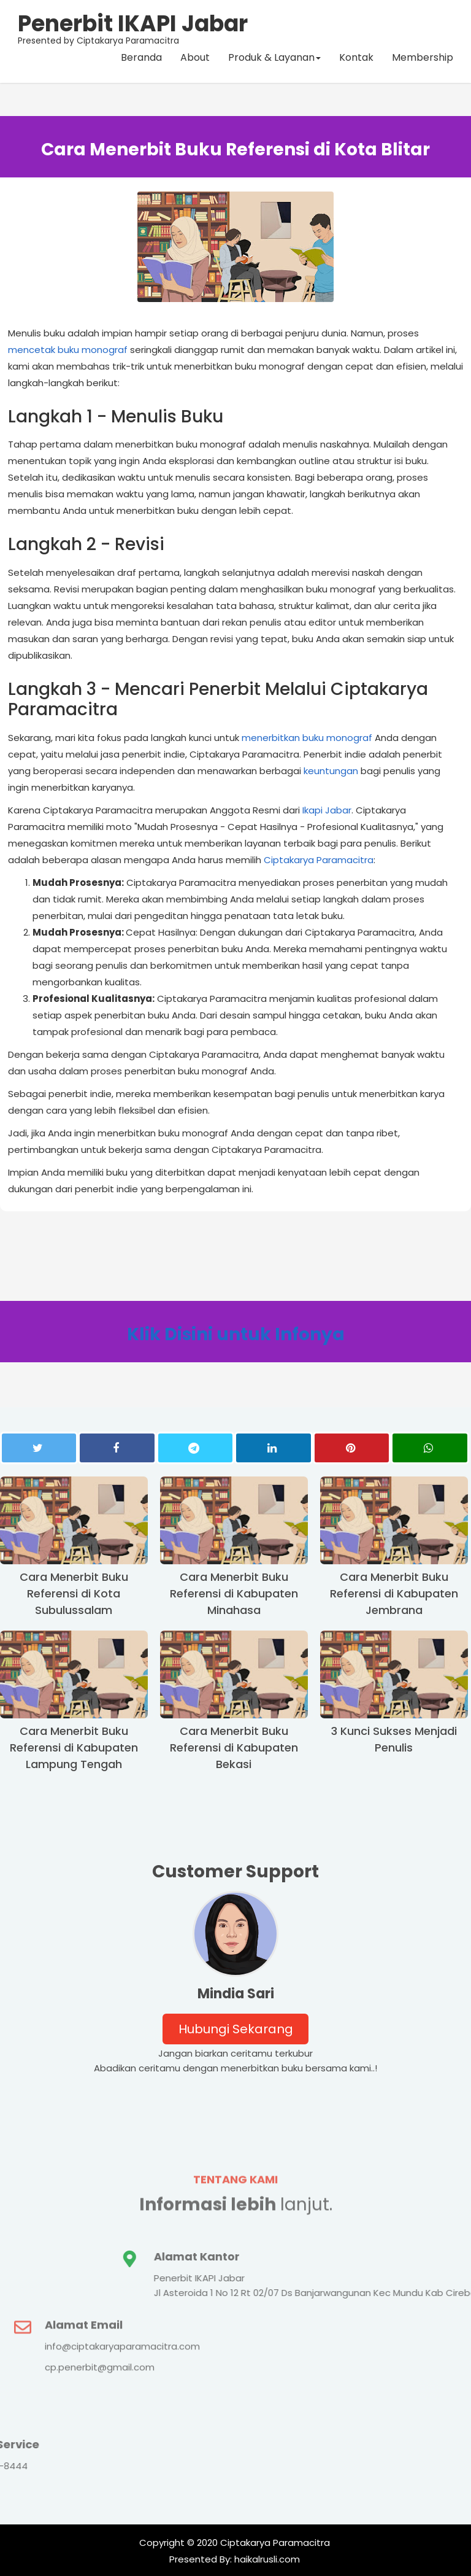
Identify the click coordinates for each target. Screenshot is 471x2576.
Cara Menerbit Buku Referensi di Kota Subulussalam (74, 1593)
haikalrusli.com (266, 2559)
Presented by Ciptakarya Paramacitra (133, 27)
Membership (422, 58)
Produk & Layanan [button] (274, 58)
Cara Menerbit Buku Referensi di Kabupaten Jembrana (394, 1593)
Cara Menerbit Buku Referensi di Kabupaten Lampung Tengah (74, 1747)
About (195, 58)
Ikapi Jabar (326, 810)
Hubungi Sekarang (235, 2029)
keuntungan (331, 770)
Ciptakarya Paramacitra (318, 859)
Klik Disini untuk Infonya (236, 1334)
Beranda (141, 58)
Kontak (356, 58)
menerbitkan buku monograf (307, 737)
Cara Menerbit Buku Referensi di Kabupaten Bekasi (234, 1747)
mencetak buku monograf (68, 349)
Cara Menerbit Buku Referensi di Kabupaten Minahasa (234, 1593)
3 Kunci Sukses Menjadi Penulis (394, 1739)
